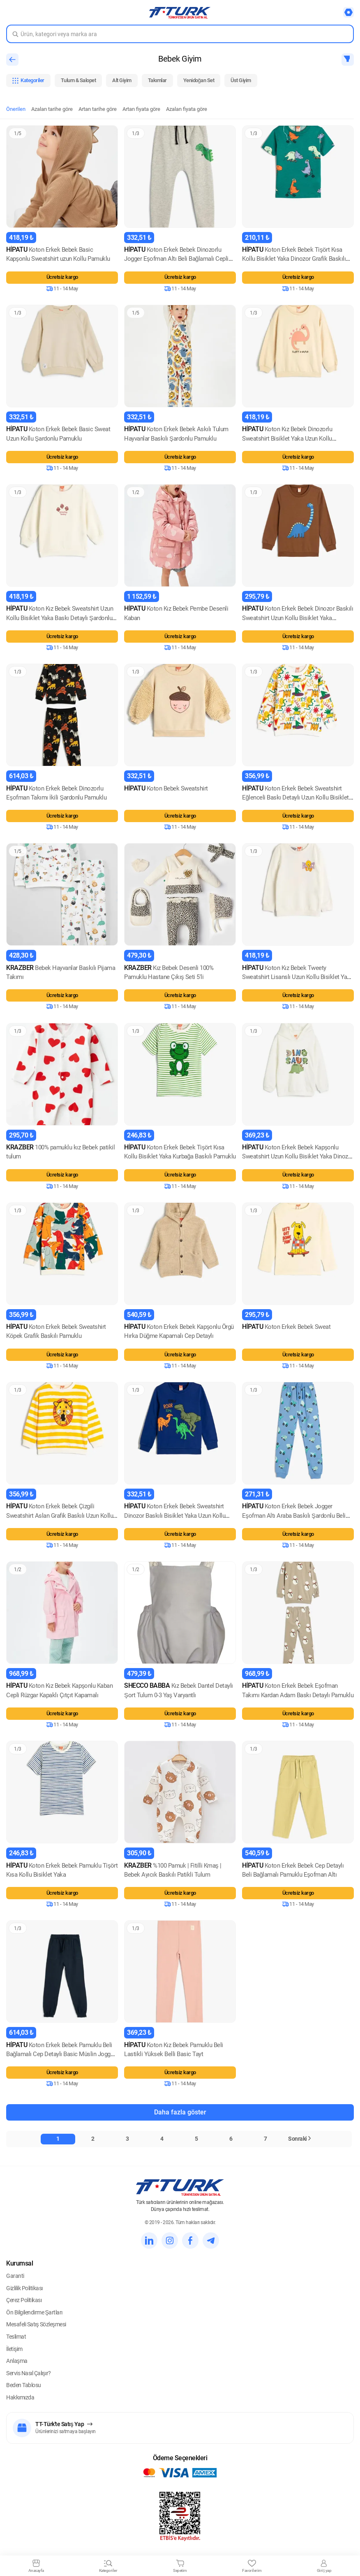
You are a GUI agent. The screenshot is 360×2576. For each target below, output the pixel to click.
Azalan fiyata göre (186, 109)
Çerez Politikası (24, 2300)
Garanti (15, 2276)
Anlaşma (17, 2361)
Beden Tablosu (23, 2385)
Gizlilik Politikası (24, 2288)
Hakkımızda (20, 2397)
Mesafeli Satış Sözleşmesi (36, 2324)
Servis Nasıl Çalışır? (28, 2373)
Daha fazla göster (180, 2112)
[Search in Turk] (180, 34)
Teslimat (16, 2336)
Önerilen (15, 109)
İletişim (14, 2349)
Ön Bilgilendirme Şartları (34, 2312)
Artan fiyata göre (141, 109)
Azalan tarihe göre (52, 109)
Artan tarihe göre (97, 109)
